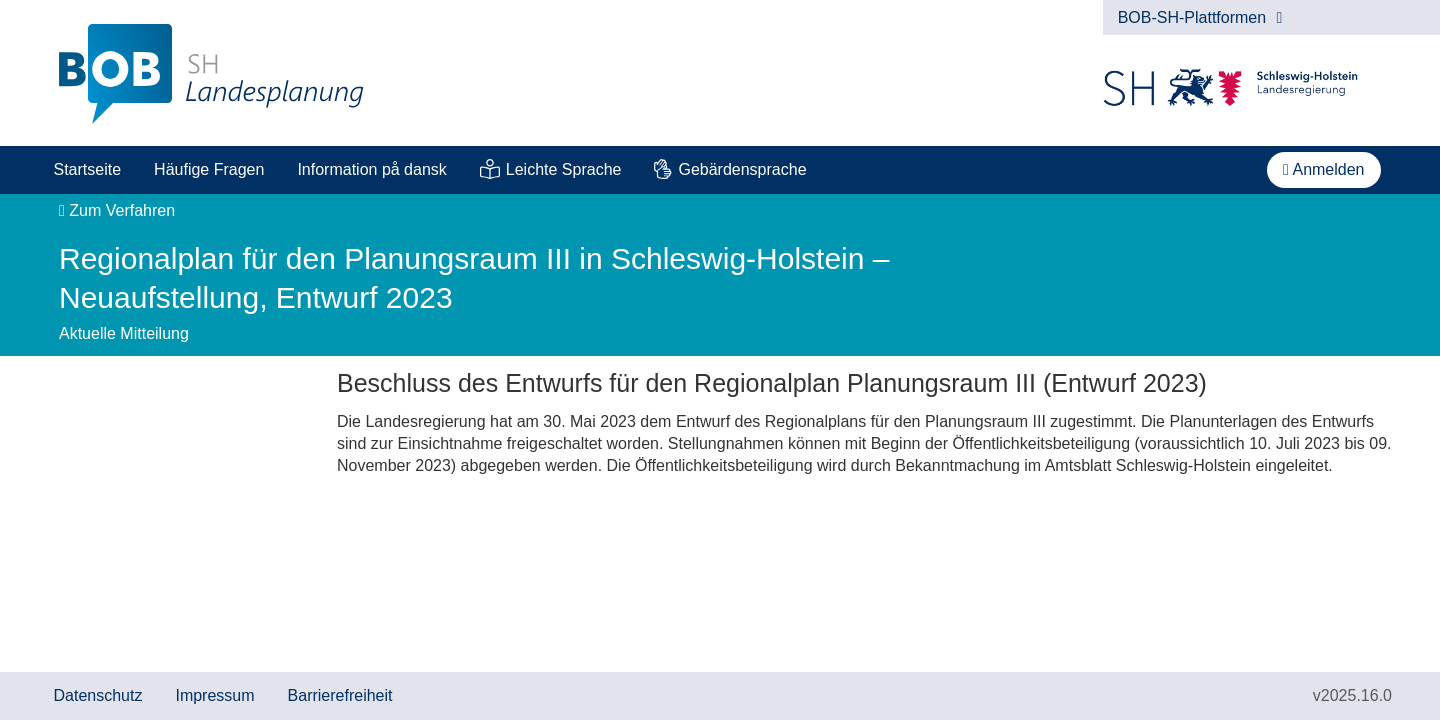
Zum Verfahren (117, 210)
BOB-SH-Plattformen (1200, 17)
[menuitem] (87, 170)
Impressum (214, 695)
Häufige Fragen (209, 169)
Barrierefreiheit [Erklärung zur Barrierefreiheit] (340, 695)
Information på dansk (371, 169)
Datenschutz (98, 695)
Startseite (88, 169)
